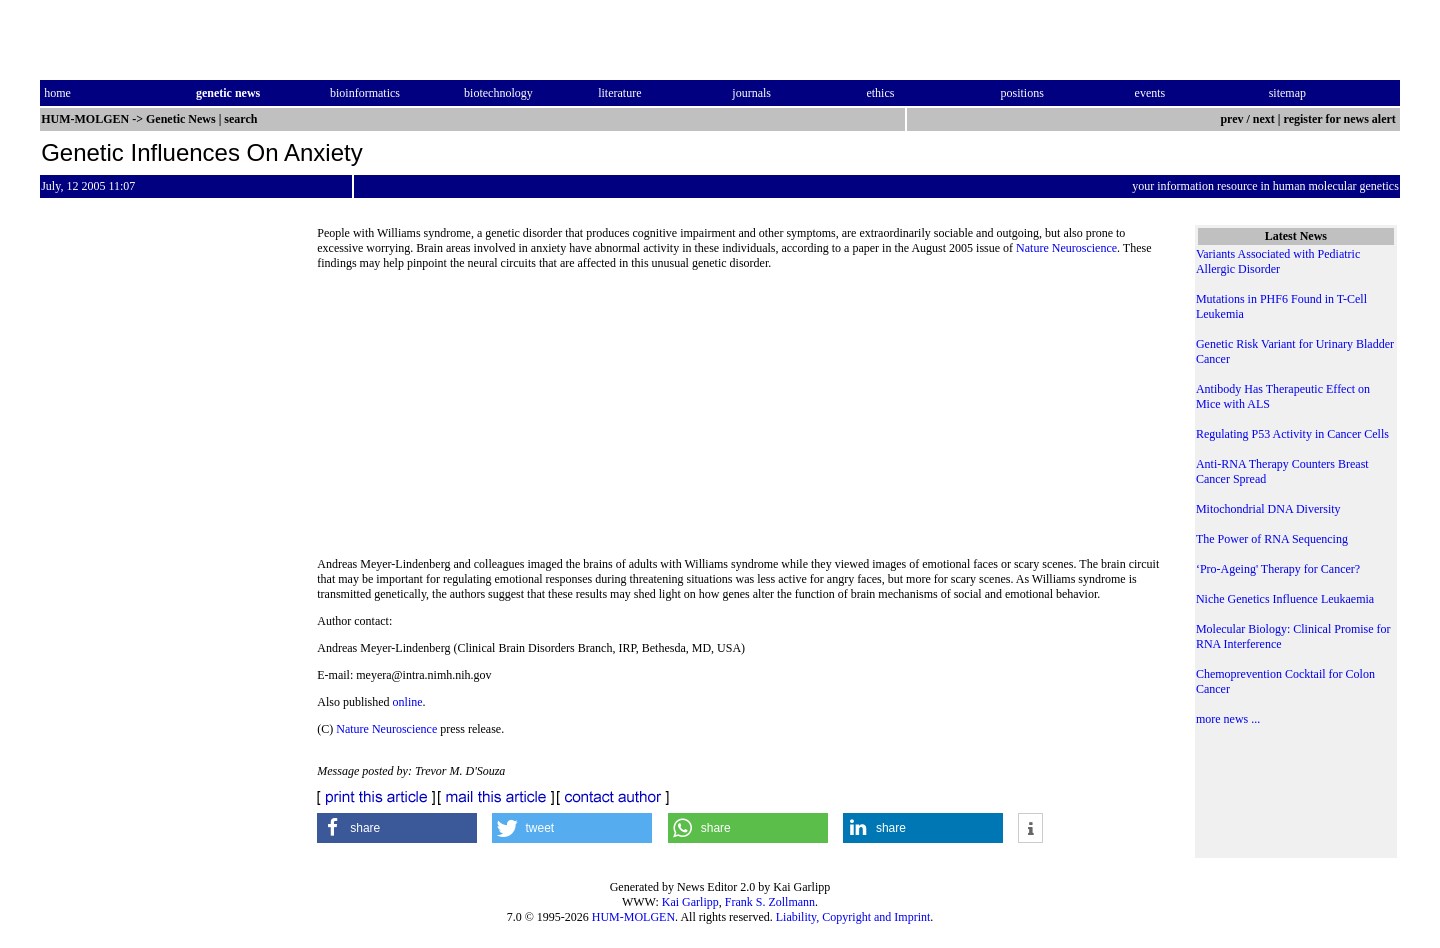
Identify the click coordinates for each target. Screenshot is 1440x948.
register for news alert (1341, 119)
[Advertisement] (740, 420)
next (1264, 119)
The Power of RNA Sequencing (1272, 539)
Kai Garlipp (690, 902)
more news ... (1228, 719)
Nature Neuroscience (1066, 248)
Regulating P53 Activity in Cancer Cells (1292, 434)
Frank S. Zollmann (770, 902)
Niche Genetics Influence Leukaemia (1285, 599)
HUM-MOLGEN (633, 917)
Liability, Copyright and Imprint (853, 917)
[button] (397, 828)
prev (1231, 119)
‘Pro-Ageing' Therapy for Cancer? (1278, 569)
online (408, 702)
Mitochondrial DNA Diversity (1268, 509)
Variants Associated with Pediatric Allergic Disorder (1278, 261)
